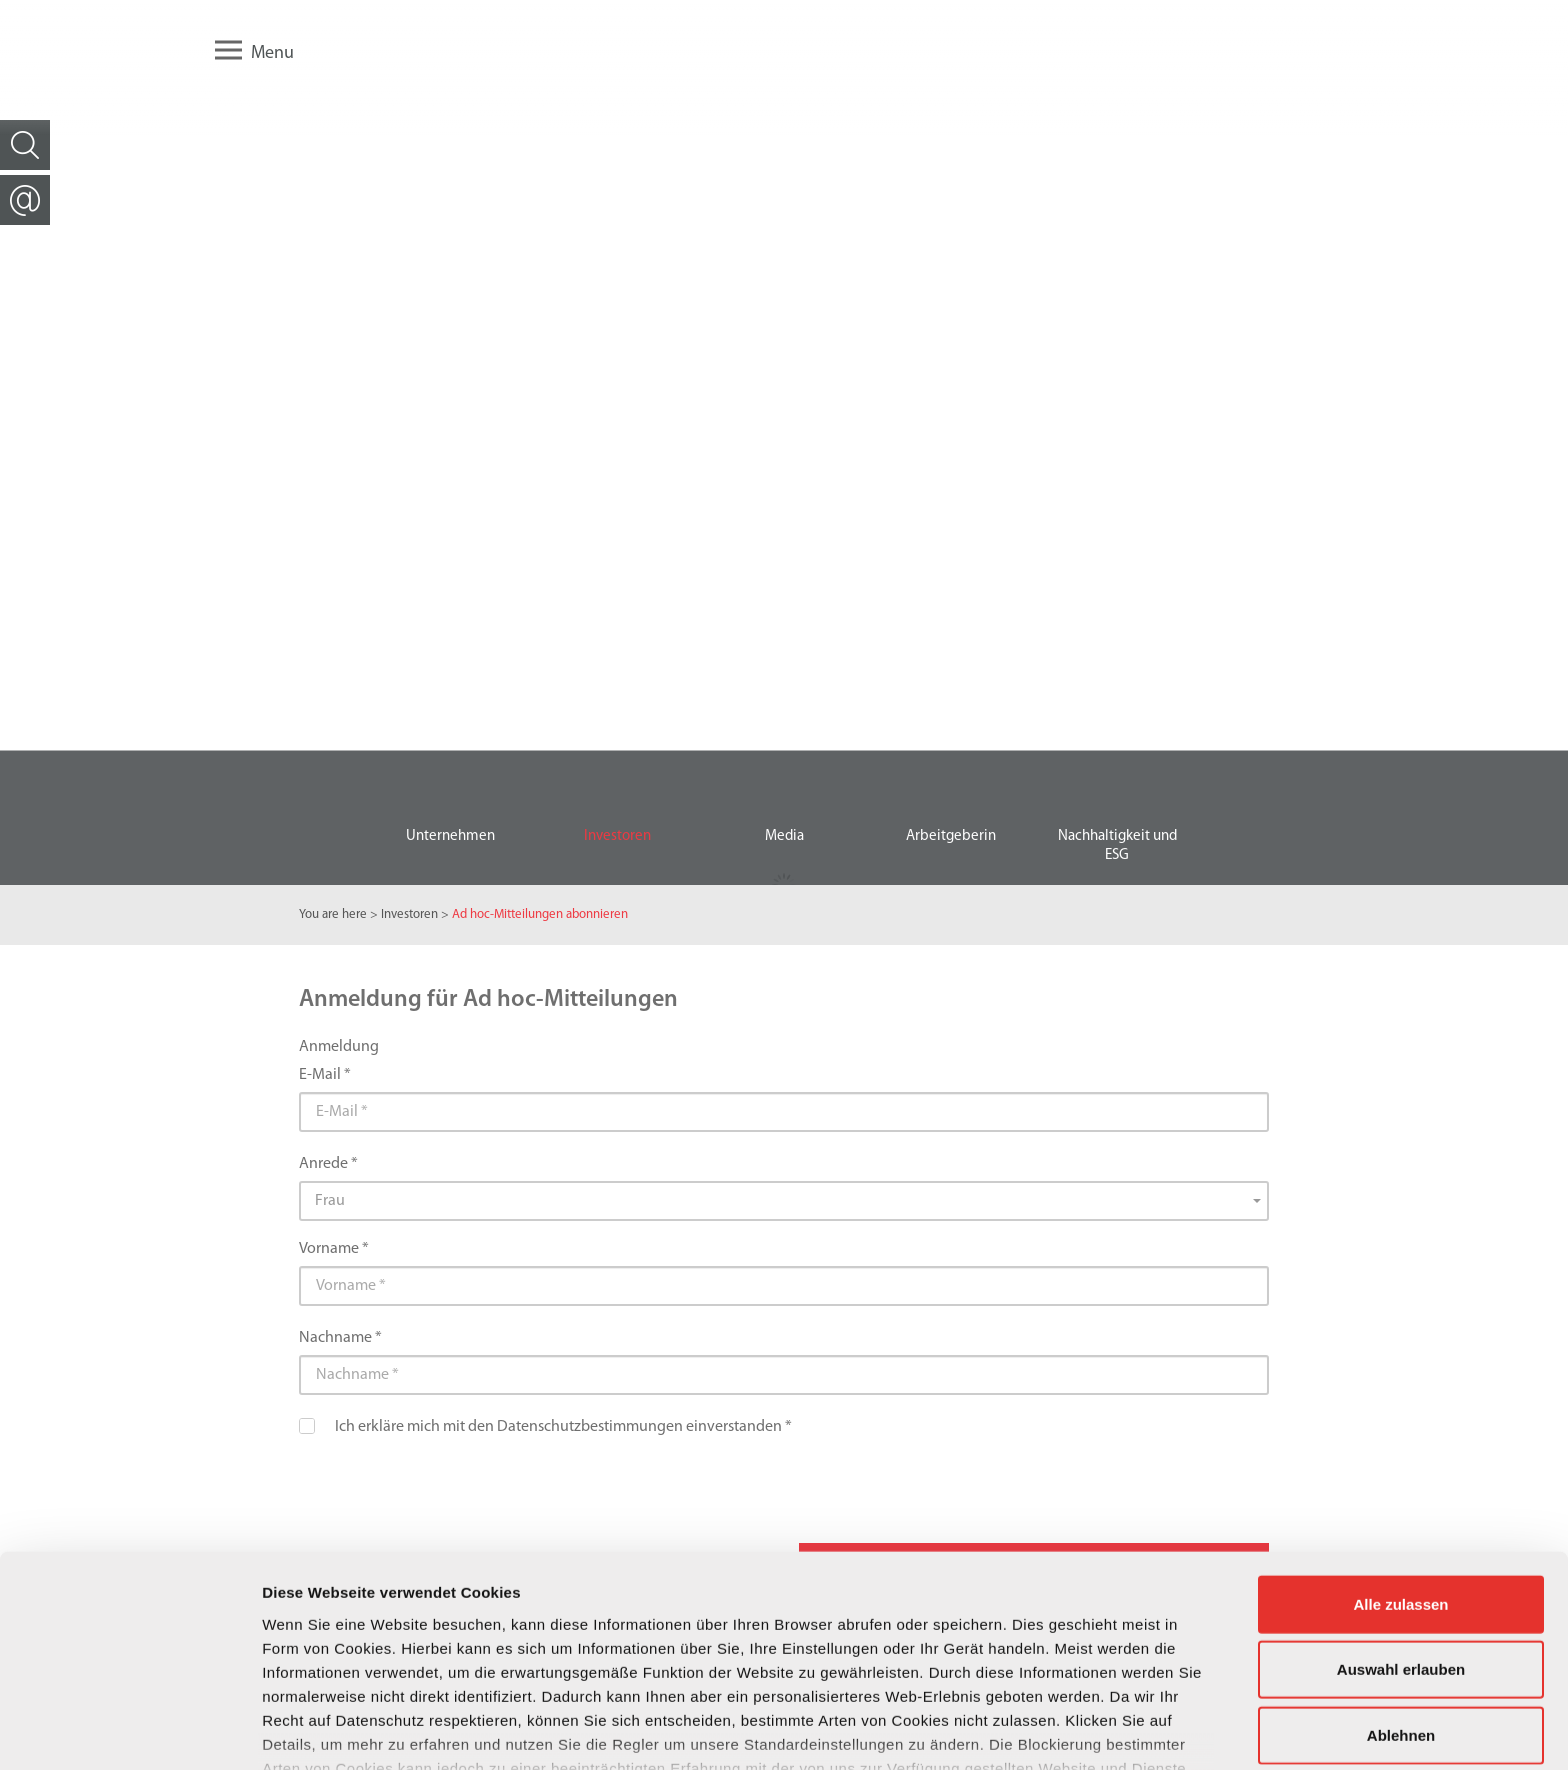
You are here (333, 914)
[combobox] (784, 1202)
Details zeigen (1063, 1730)
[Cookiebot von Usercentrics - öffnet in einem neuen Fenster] (129, 1731)
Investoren (409, 914)
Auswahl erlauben (1401, 1545)
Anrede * (328, 1164)
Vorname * (334, 1249)
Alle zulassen (1400, 1480)
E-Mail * (325, 1075)
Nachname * (340, 1338)
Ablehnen (1401, 1611)
